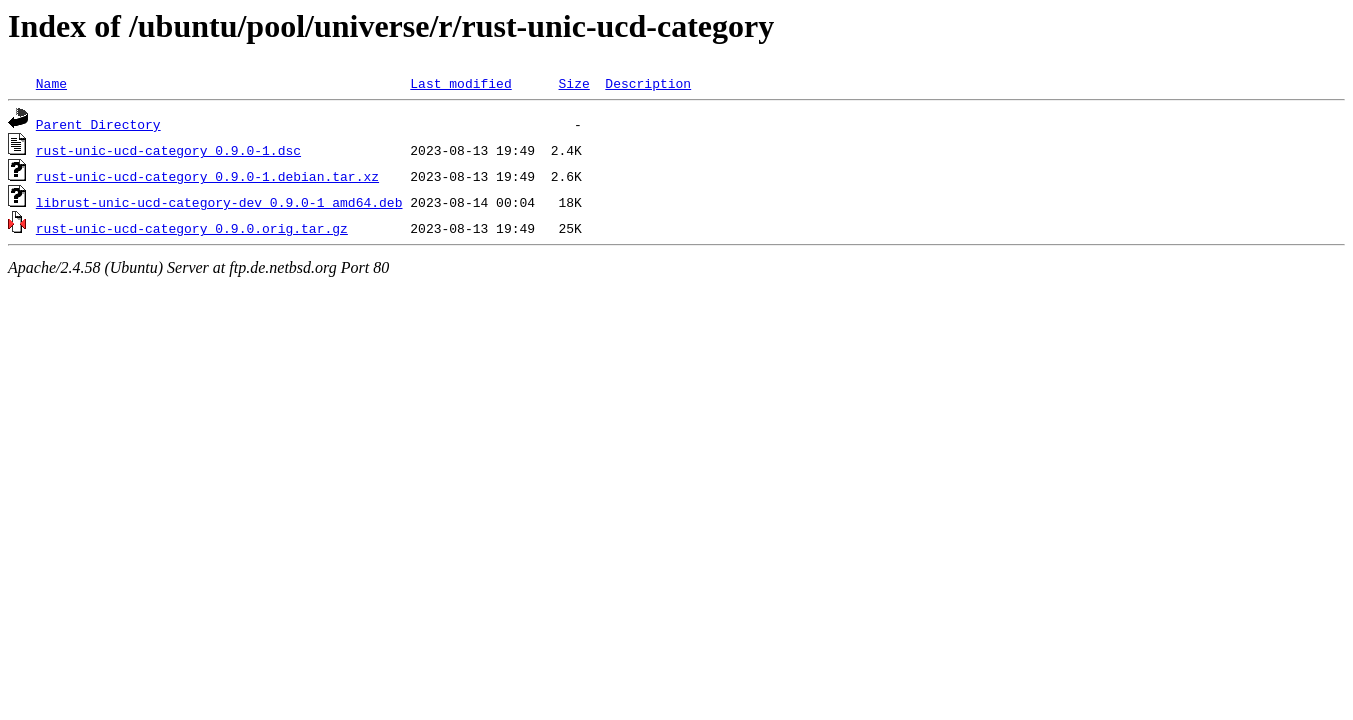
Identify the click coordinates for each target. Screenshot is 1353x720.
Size (573, 83)
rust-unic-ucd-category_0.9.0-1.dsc (168, 150)
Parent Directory (98, 124)
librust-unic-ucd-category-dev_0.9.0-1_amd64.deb (219, 202)
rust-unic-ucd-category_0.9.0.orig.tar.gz (192, 228)
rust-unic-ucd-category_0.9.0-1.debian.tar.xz (207, 176)
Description (648, 83)
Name (51, 83)
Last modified (460, 83)
